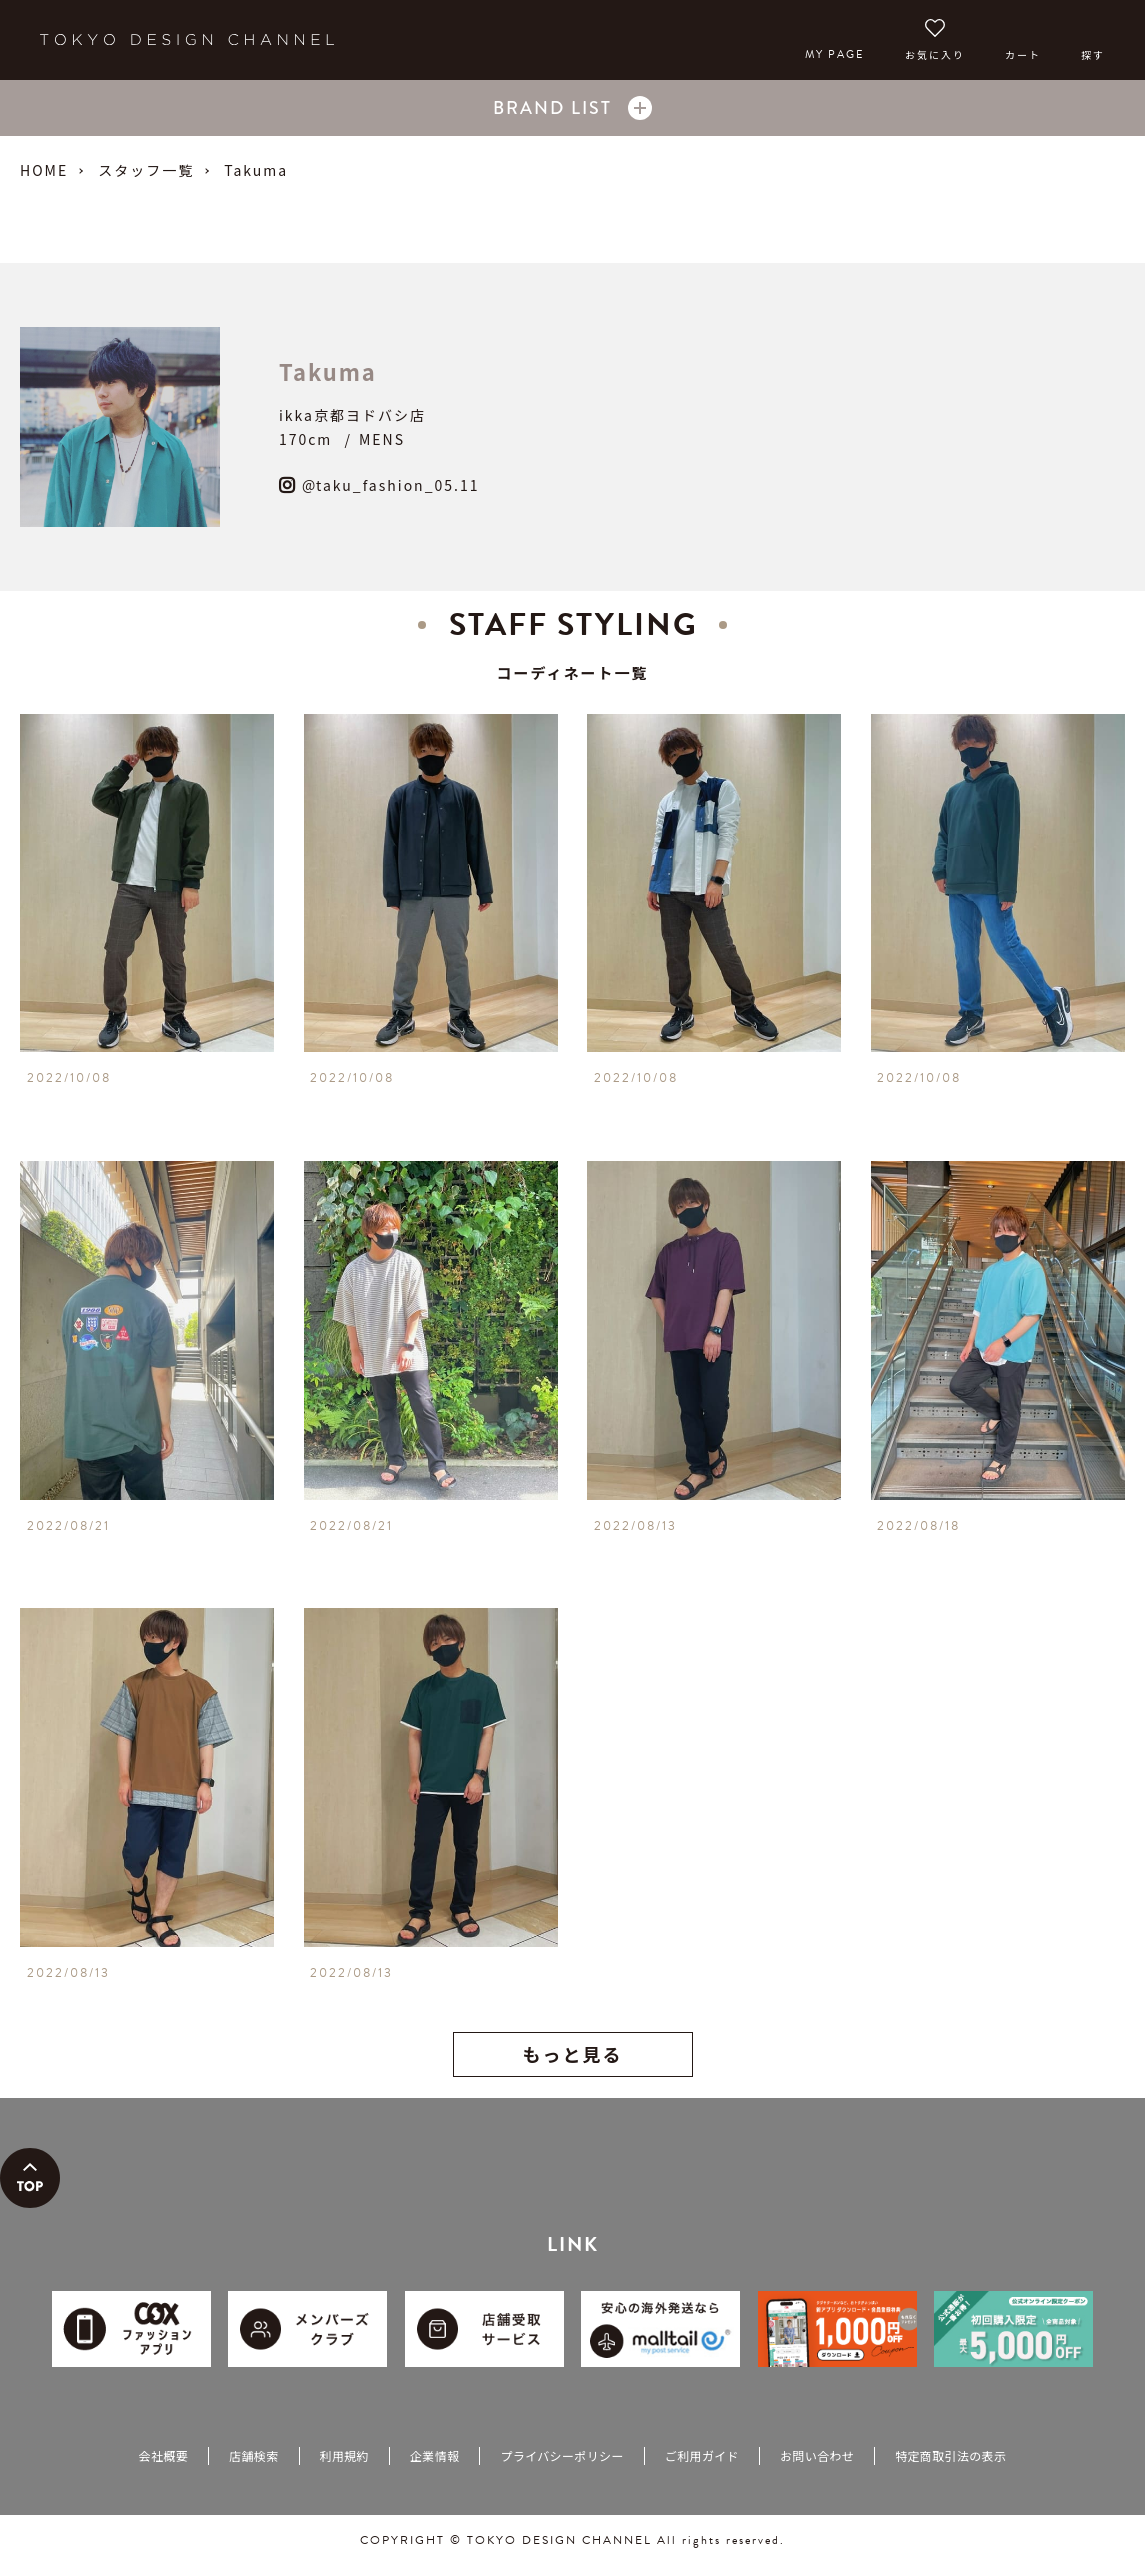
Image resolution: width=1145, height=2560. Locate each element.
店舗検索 (253, 2455)
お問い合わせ (817, 2455)
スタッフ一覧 (146, 170)
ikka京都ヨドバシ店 (352, 415)
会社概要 (163, 2455)
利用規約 (344, 2455)
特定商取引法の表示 (950, 2455)
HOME (44, 170)
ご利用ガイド (702, 2455)
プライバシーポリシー (561, 2455)
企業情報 (434, 2455)
